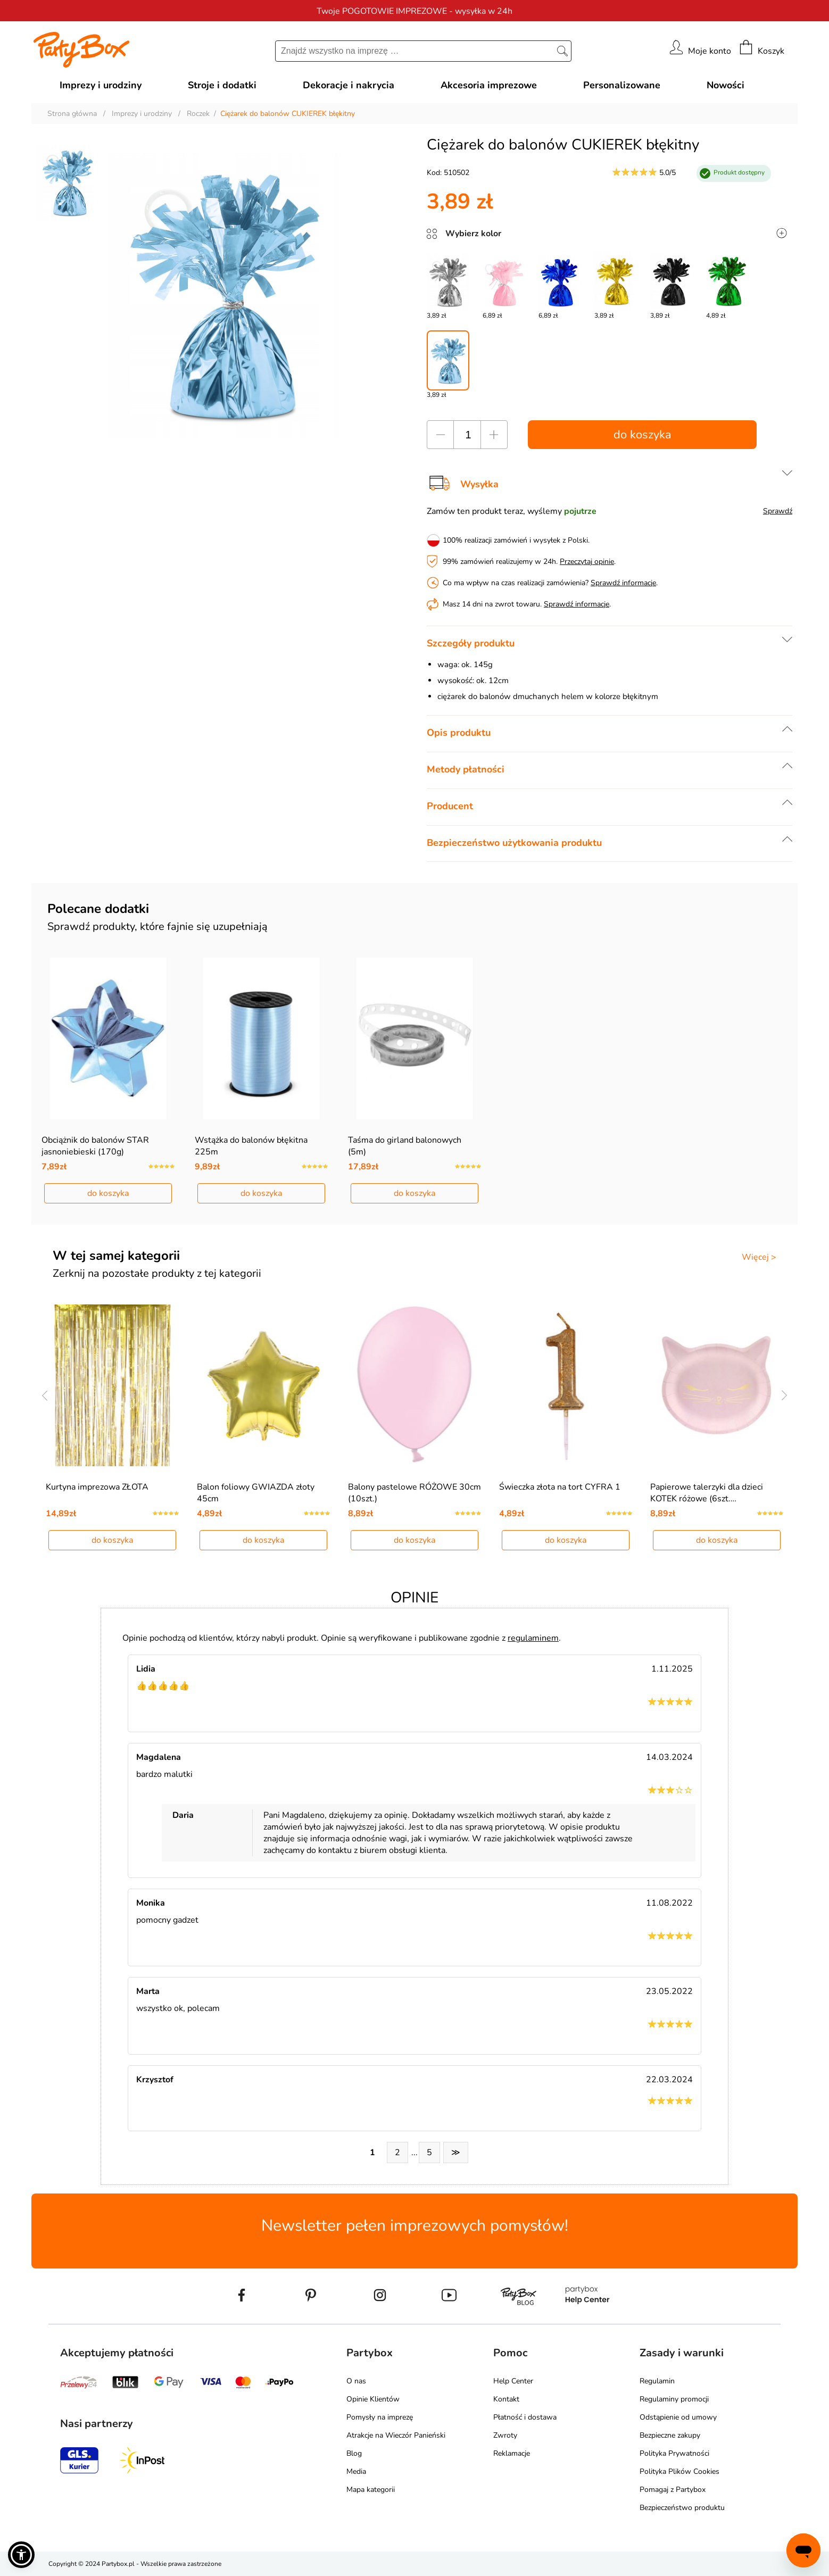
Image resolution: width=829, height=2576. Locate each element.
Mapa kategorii (370, 2489)
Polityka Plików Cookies (679, 2471)
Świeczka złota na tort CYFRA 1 (559, 1487)
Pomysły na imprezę (379, 2417)
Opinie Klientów (373, 2399)
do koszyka (643, 435)
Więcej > (759, 1257)
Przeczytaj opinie (587, 561)
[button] (21, 2554)
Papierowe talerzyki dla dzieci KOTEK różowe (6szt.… (706, 1493)
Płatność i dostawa (525, 2417)
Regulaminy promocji (674, 2399)
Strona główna (72, 114)
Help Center (513, 2381)
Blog (354, 2453)
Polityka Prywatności (674, 2453)
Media (356, 2471)
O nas (356, 2381)
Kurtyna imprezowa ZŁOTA (97, 1487)
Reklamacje (511, 2453)
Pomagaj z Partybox (673, 2489)
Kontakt (506, 2399)
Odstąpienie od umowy (678, 2417)
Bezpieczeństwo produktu (682, 2508)
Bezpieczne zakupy (670, 2435)
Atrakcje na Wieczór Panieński (395, 2435)
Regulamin (657, 2381)
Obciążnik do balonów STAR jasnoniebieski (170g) (95, 1146)
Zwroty (505, 2435)
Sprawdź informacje (623, 583)
